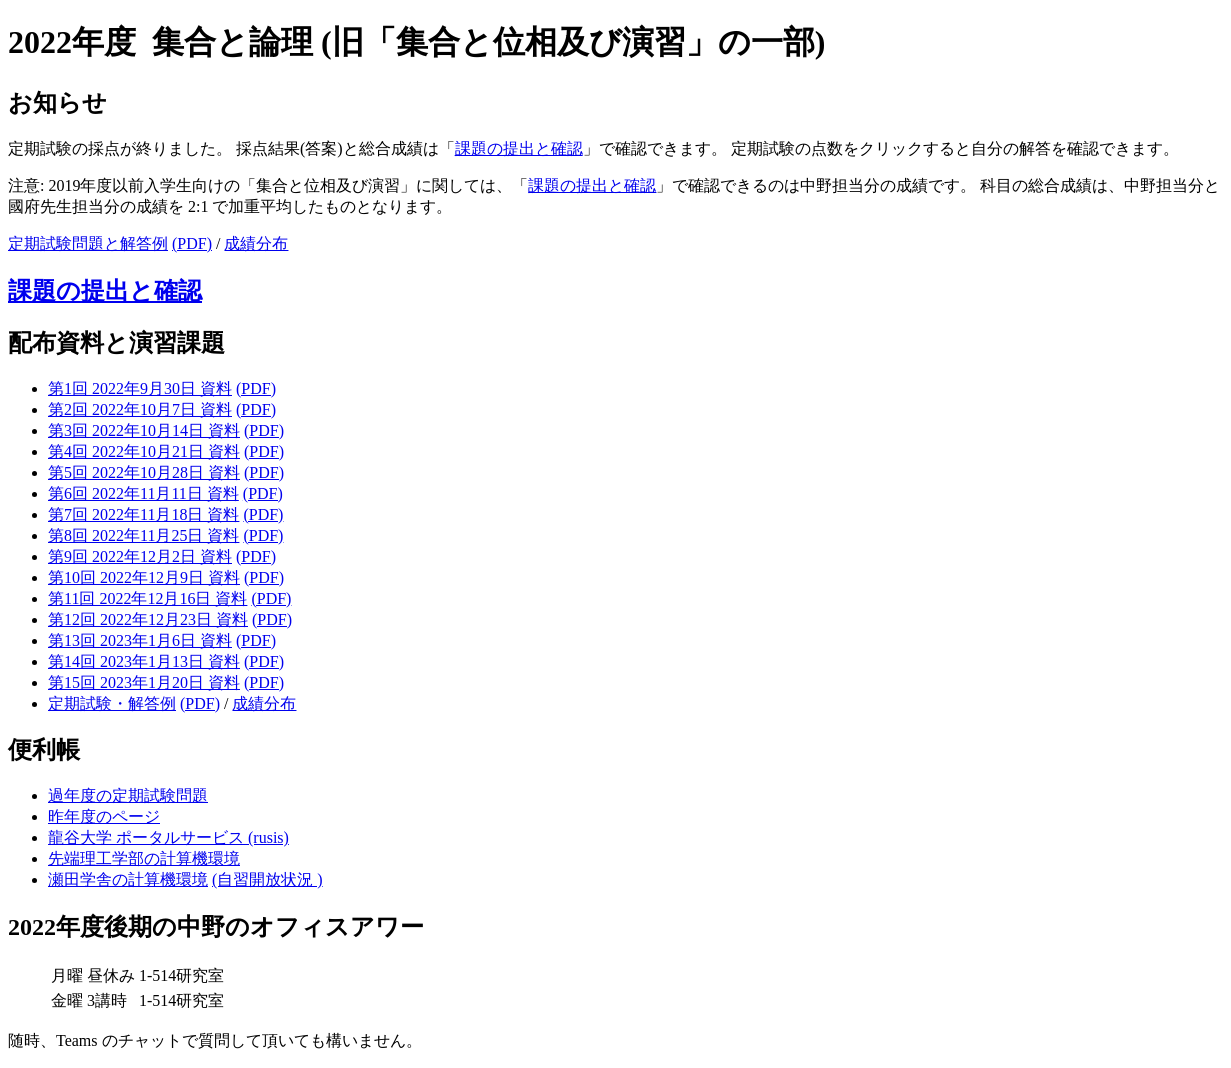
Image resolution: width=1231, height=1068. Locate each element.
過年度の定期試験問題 (128, 795)
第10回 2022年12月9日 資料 (144, 577)
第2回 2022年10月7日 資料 (140, 409)
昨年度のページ (104, 816)
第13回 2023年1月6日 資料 (140, 640)
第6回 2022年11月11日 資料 (143, 493)
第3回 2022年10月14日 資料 (144, 430)
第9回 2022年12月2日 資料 (140, 556)
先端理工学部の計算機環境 (144, 858)
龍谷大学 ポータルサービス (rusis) (168, 837)
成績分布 (256, 243)
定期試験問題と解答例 (88, 243)
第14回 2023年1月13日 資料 (144, 661)
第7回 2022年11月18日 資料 (143, 514)
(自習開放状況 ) (267, 879)
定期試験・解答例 (112, 703)
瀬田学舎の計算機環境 (128, 879)
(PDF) (192, 243)
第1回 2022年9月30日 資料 (140, 388)
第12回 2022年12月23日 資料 (148, 619)
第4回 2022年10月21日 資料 (144, 451)
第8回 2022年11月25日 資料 (143, 535)
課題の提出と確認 (519, 148)
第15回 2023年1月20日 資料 (144, 682)
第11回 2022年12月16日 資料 (147, 598)
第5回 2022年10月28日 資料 (144, 472)
